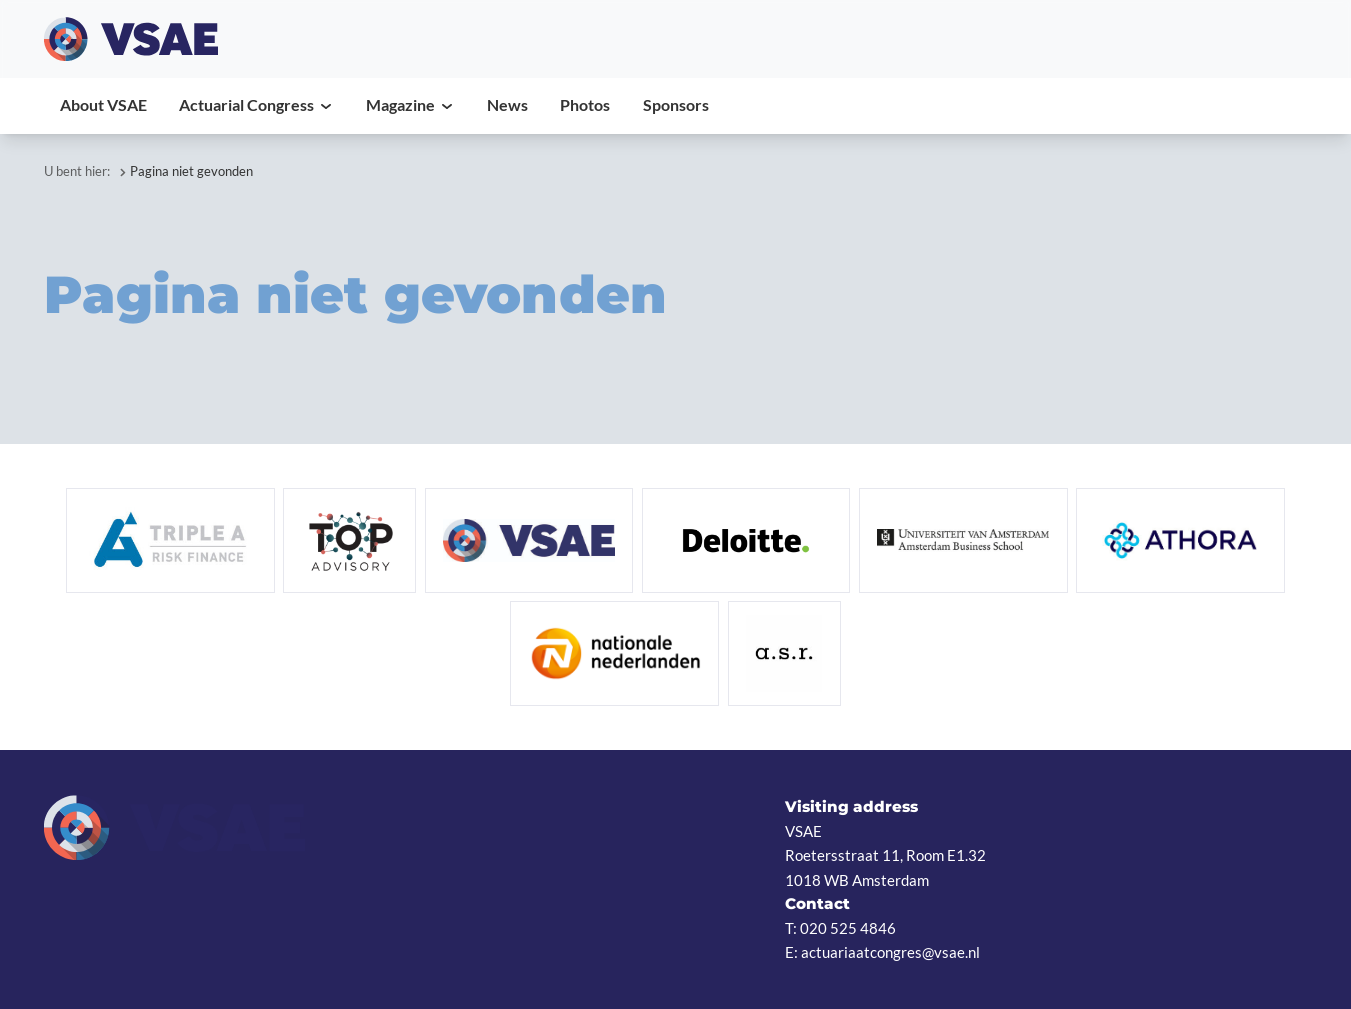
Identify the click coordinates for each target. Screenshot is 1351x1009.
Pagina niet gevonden (191, 171)
